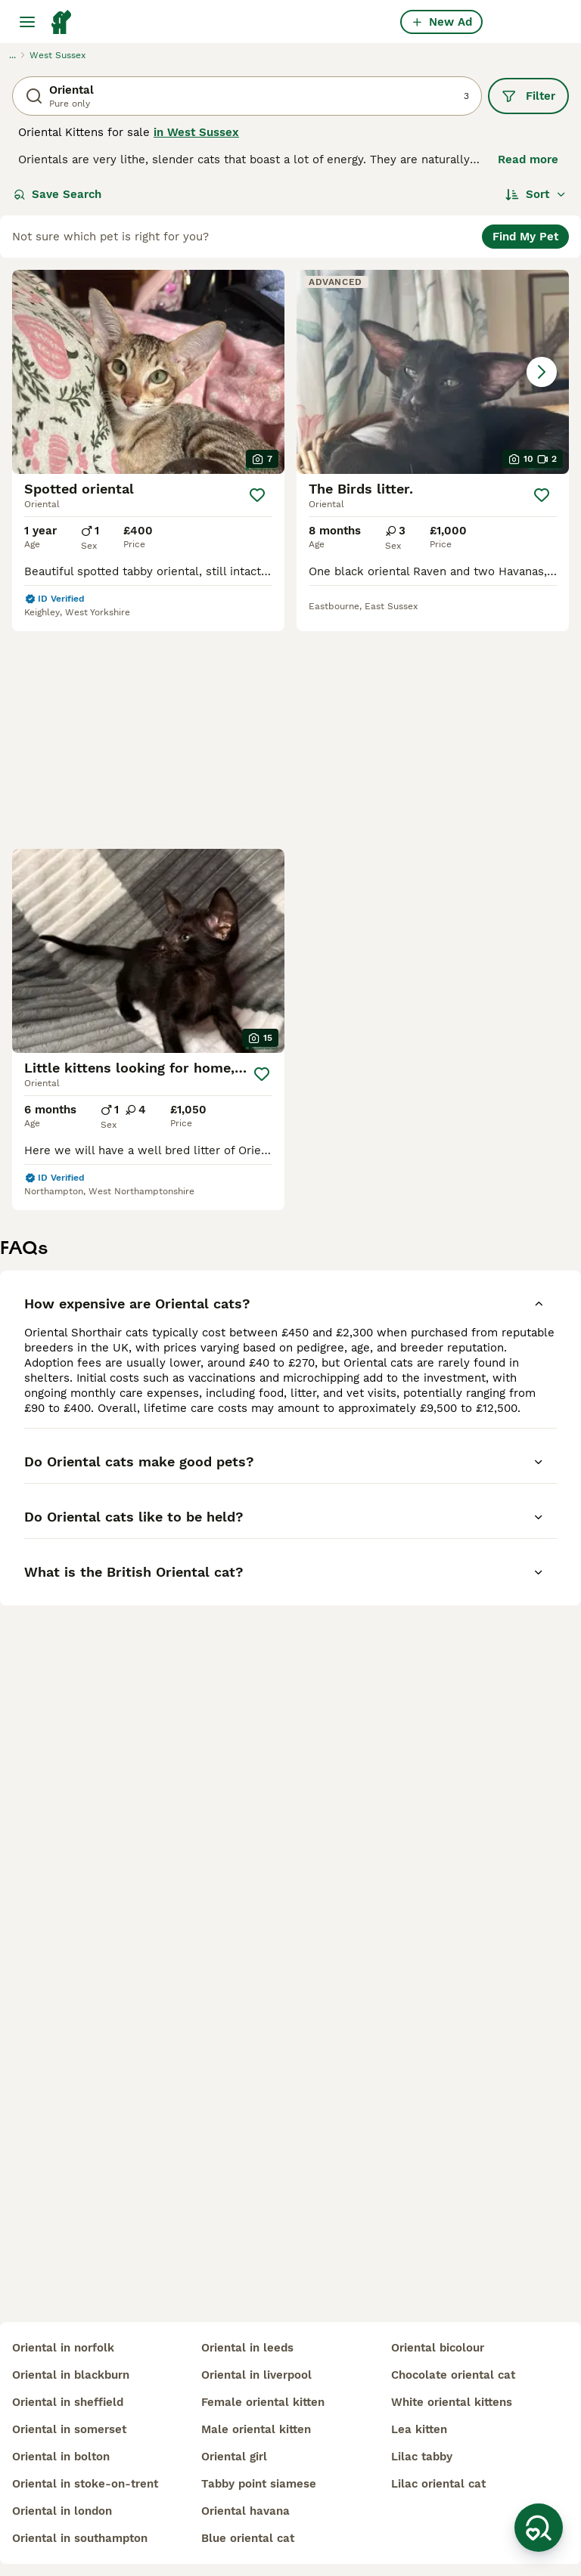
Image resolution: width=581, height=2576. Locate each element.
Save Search (57, 194)
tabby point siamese (258, 2484)
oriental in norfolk (63, 2348)
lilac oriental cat (438, 2484)
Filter (528, 96)
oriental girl (234, 2456)
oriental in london (62, 2511)
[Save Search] (538, 2527)
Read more (528, 159)
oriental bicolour (437, 2348)
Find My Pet (525, 236)
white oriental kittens (451, 2402)
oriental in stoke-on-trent (85, 2484)
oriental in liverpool (256, 2375)
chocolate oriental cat (453, 2375)
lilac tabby (421, 2456)
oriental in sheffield (67, 2402)
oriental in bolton (61, 2456)
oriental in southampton (80, 2538)
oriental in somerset (69, 2429)
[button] (433, 372)
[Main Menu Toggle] (27, 22)
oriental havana (245, 2511)
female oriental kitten (263, 2402)
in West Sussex (196, 132)
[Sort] (536, 194)
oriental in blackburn (70, 2375)
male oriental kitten (256, 2429)
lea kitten (419, 2429)
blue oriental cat (247, 2538)
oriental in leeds (247, 2348)
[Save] (257, 495)
